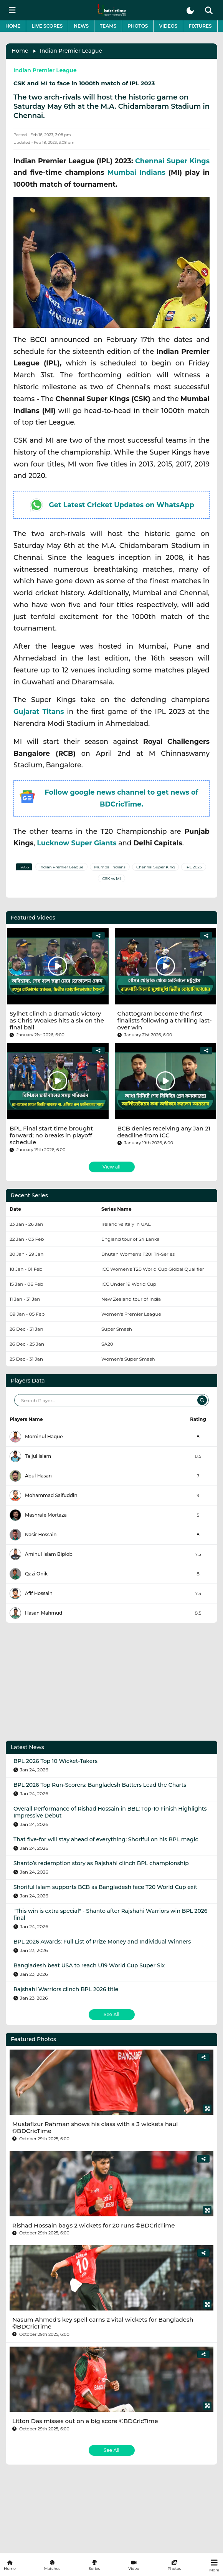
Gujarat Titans (38, 711)
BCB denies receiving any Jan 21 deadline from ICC (164, 1132)
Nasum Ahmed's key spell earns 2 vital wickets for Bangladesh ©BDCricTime (102, 2323)
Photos (137, 26)
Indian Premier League (71, 50)
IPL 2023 (193, 867)
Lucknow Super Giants (76, 843)
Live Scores (47, 26)
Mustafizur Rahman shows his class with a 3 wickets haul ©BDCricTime (95, 2127)
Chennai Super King (155, 867)
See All (111, 2014)
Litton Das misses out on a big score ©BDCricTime (85, 2421)
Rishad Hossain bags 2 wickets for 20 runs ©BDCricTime (93, 2225)
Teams (108, 26)
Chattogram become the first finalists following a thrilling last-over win (164, 1020)
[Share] (98, 935)
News (81, 26)
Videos (168, 26)
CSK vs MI (111, 878)
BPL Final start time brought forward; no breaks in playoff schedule (51, 1135)
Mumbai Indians (136, 172)
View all (111, 1167)
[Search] (202, 1400)
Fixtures (199, 26)
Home (12, 26)
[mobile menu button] (12, 10)
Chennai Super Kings (172, 161)
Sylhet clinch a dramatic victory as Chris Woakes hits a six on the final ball (57, 1020)
